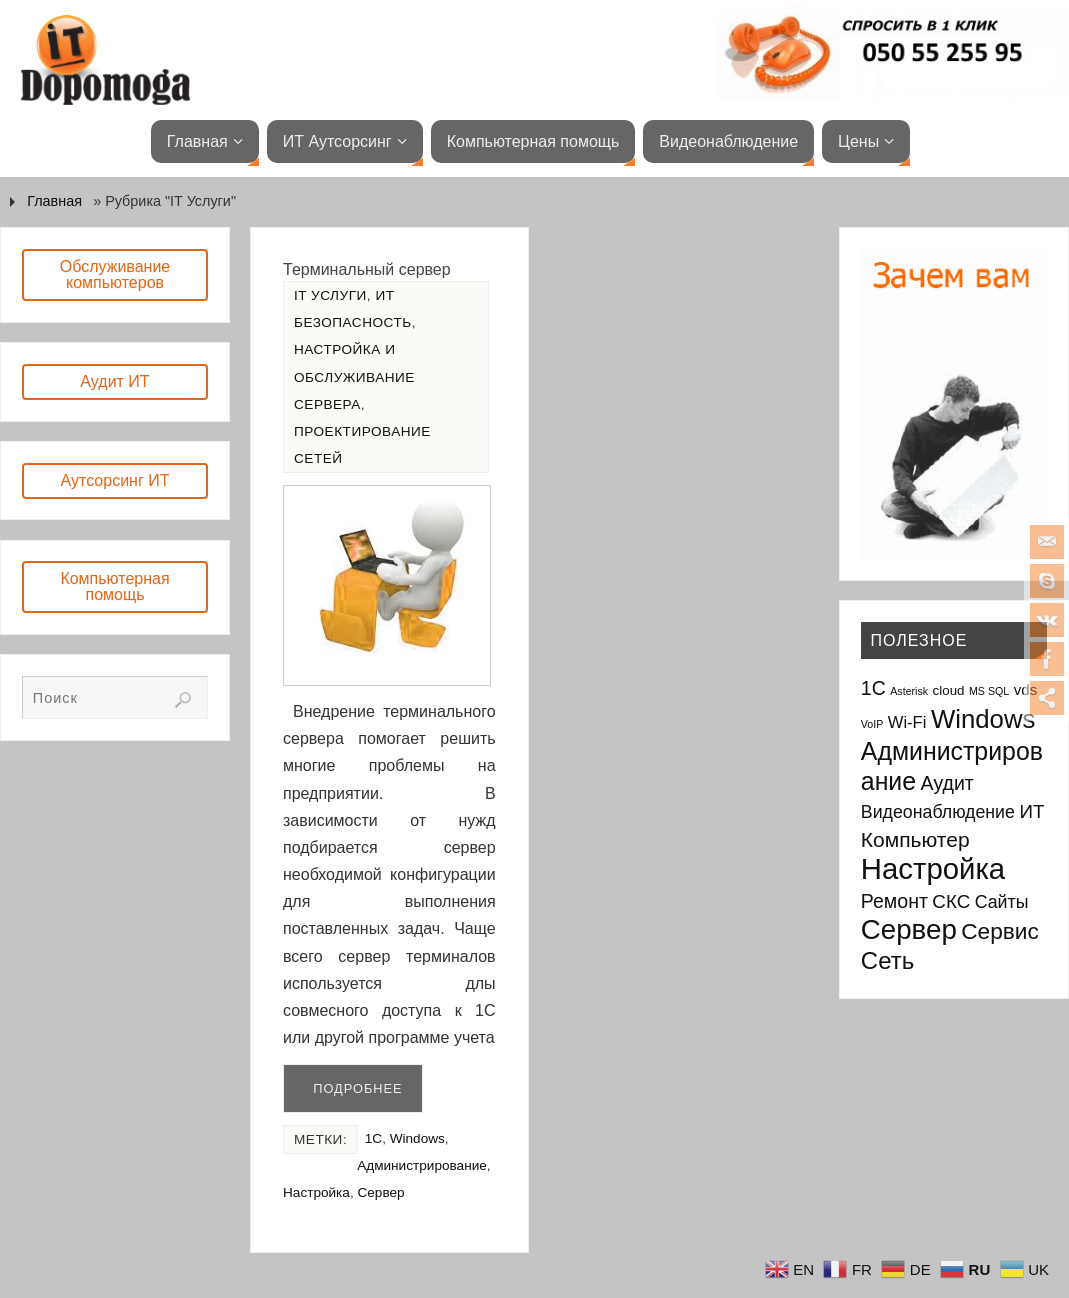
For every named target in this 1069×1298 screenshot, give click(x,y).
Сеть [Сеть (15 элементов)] (887, 960)
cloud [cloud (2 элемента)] (949, 690)
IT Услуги (330, 295)
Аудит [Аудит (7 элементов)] (947, 783)
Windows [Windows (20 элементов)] (983, 719)
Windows (417, 1138)
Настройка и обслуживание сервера (354, 376)
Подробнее (357, 1088)
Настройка (316, 1192)
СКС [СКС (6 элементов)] (951, 901)
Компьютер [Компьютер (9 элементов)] (915, 839)
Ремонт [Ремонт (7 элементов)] (894, 901)
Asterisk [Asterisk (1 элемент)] (909, 691)
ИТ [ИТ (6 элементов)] (1031, 811)
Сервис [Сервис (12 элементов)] (1000, 931)
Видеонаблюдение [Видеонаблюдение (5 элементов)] (938, 812)
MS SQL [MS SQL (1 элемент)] (989, 691)
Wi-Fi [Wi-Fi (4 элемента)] (907, 722)
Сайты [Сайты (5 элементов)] (1002, 902)
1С (373, 1138)
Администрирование (422, 1165)
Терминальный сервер (367, 269)
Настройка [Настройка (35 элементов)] (933, 868)
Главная (54, 201)
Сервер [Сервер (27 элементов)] (909, 929)
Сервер (380, 1192)
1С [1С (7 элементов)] (873, 688)
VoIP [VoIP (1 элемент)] (872, 724)
